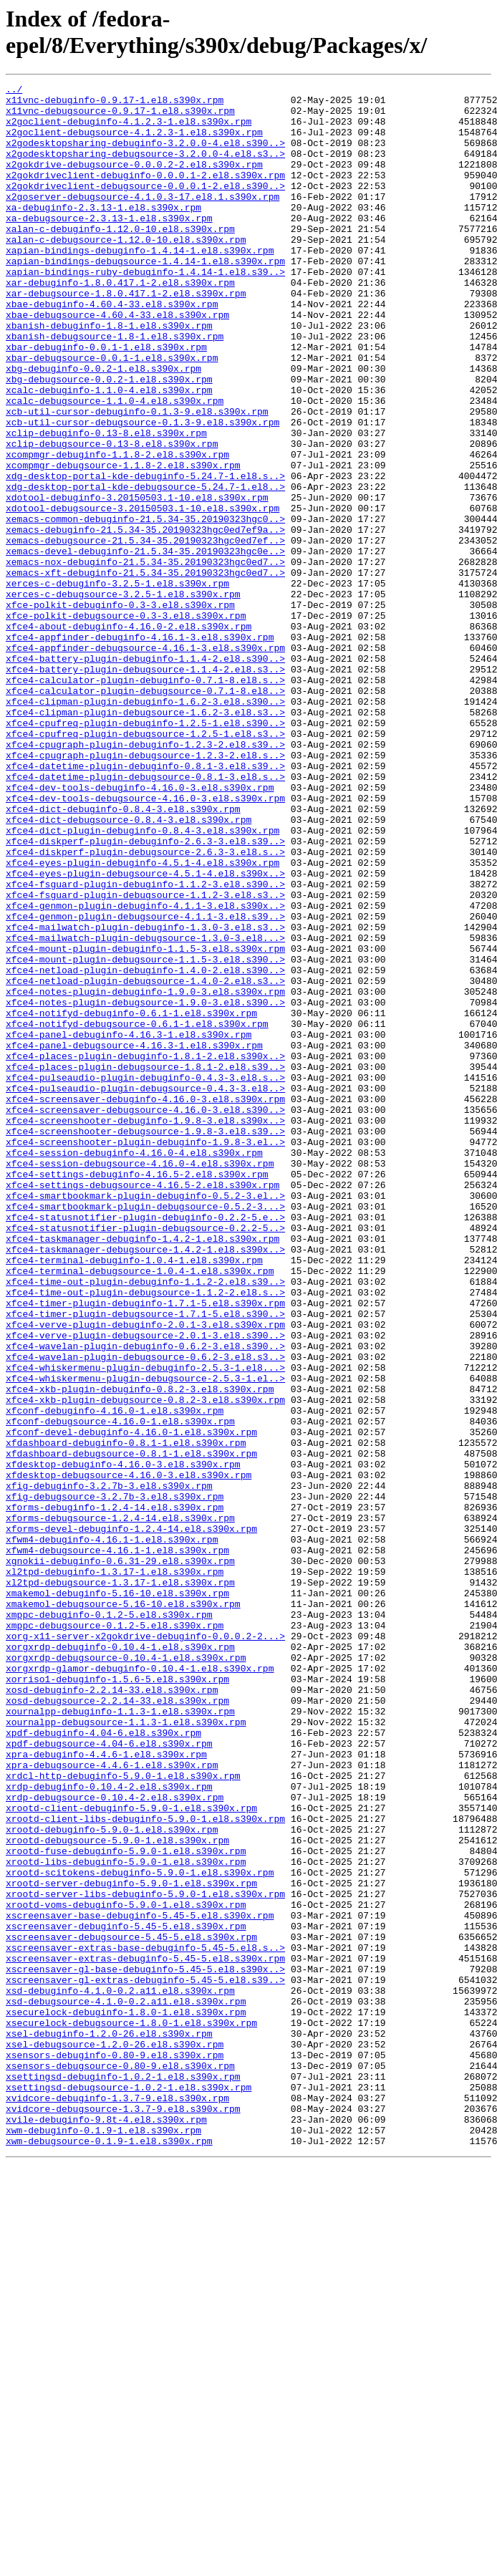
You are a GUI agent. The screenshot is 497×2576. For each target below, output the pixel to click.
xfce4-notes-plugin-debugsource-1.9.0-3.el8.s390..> (145, 1186)
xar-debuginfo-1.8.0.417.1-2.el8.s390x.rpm (120, 323)
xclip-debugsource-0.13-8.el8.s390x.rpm (112, 516)
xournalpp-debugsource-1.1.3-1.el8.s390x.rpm (126, 2050)
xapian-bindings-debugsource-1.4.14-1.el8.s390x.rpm (145, 297)
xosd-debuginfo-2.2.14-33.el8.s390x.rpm (112, 2011)
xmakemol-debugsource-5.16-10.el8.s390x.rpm (123, 1908)
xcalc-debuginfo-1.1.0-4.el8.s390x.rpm (109, 451)
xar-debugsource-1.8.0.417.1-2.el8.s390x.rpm (126, 335)
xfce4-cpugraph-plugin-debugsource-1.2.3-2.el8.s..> (145, 890)
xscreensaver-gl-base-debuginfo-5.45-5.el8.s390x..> (145, 2346)
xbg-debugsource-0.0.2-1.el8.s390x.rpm (109, 439)
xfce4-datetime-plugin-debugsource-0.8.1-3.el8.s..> (145, 916)
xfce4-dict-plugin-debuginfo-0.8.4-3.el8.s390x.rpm (142, 980)
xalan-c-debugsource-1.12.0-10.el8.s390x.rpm (126, 271)
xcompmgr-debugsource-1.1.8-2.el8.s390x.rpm (123, 542)
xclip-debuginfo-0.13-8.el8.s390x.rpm (106, 503)
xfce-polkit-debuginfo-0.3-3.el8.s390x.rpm (120, 709)
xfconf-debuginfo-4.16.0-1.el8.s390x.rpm (114, 1676)
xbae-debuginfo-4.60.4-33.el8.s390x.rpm (112, 348)
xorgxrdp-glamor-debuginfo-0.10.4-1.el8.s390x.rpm (140, 1985)
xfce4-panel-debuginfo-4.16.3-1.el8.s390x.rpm (128, 1225)
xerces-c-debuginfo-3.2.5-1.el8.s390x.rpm (117, 683)
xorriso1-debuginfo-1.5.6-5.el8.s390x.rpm (117, 1998)
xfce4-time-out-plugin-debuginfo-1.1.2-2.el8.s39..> (145, 1521)
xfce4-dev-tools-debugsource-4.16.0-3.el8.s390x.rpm (145, 941)
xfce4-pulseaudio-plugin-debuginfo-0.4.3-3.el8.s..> (145, 1276)
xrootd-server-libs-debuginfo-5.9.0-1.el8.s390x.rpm (145, 2256)
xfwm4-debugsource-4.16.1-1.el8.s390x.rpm (117, 1844)
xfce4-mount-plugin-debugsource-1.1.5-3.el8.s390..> (145, 1135)
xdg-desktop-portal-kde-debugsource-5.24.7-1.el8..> (145, 567)
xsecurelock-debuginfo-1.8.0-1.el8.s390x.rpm (126, 2398)
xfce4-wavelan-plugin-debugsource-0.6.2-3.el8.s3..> (145, 1612)
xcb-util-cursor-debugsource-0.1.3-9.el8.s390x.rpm (142, 490)
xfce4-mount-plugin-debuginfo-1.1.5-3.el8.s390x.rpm (145, 1122)
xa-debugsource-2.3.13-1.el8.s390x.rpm (109, 245)
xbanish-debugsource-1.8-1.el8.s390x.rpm (114, 387)
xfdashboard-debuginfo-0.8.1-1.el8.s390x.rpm (126, 1715)
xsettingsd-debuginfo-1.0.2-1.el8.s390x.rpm (123, 2475)
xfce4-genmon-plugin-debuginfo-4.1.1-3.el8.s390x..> (145, 1070)
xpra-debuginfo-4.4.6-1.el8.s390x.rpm (106, 2089)
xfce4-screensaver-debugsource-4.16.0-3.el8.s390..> (145, 1315)
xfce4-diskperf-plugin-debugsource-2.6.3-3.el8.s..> (145, 1006)
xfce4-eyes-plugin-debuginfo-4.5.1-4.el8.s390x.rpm (142, 1019)
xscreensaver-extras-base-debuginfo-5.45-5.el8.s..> (145, 2321)
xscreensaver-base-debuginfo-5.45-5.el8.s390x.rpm (140, 2282)
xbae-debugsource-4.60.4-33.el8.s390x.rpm (117, 361)
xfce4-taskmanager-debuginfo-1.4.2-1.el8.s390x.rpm (142, 1470)
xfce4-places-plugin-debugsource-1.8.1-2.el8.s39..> (145, 1264)
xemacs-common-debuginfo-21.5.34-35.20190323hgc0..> (145, 606)
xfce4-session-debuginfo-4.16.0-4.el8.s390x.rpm (134, 1367)
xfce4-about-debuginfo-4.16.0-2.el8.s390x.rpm (128, 735)
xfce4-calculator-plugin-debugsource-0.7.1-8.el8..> (145, 812)
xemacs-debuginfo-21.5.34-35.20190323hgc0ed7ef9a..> (145, 619)
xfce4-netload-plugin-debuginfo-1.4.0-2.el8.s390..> (145, 1148)
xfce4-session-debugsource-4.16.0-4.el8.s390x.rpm (140, 1380)
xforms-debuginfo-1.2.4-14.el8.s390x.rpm (114, 1792)
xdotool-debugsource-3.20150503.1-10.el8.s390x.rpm (142, 593)
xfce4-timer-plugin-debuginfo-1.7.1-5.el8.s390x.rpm (145, 1547)
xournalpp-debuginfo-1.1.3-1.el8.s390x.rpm (120, 2037)
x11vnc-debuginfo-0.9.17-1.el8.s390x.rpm (114, 103)
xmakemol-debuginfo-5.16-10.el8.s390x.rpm (117, 1895)
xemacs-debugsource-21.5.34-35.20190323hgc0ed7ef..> (145, 632)
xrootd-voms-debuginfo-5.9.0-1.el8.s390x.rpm (126, 2269)
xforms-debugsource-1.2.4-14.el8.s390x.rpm (120, 1805)
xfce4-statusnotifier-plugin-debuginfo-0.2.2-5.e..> (145, 1444)
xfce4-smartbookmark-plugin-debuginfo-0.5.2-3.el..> (145, 1418)
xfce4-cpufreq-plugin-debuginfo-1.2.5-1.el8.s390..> (145, 851)
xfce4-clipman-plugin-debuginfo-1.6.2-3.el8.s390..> (145, 825)
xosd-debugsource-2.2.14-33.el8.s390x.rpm (117, 2024)
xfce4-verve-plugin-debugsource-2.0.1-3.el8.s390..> (145, 1586)
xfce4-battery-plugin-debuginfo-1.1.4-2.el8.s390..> (145, 774)
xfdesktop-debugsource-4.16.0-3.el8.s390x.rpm (128, 1753)
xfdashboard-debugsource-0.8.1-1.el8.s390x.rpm (131, 1728)
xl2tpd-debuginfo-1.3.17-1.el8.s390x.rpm (114, 1869)
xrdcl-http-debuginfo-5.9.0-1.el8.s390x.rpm (123, 2114)
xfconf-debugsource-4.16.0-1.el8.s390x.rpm (120, 1689)
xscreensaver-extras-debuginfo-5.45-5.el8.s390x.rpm (145, 2333)
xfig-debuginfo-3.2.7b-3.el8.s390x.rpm (109, 1766)
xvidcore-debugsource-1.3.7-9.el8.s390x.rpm (123, 2514)
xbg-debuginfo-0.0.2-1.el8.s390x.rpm (103, 426)
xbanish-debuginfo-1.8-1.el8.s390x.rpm (109, 374)
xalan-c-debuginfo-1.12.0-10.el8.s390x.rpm (120, 258)
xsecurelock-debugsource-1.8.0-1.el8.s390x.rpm (131, 2411)
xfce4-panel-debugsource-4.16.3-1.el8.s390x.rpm (134, 1238)
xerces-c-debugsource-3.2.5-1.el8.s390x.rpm (123, 696)
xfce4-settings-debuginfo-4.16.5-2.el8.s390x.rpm (137, 1392)
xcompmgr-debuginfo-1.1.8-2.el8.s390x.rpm (117, 529)
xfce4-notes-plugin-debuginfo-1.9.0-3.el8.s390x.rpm (145, 1173)
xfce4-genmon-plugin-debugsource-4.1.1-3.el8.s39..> (145, 1083)
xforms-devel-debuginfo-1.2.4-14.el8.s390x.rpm (131, 1818)
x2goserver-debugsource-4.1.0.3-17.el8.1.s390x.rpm (142, 219)
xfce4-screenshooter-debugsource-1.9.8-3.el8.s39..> (145, 1341)
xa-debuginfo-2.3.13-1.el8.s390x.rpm (103, 232)
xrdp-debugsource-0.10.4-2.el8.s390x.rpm (114, 2140)
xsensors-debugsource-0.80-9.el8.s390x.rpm (120, 2462)
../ (14, 91)
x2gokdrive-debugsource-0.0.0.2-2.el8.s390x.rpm (134, 181)
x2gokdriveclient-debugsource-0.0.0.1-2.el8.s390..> (145, 207)
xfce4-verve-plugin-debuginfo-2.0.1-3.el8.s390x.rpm (145, 1573)
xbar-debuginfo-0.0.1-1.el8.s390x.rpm (106, 400)
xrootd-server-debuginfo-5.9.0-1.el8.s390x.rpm (131, 2243)
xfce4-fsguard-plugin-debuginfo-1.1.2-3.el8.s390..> (145, 1044)
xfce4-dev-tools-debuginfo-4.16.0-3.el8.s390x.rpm (140, 928)
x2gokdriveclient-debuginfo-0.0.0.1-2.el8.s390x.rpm (145, 194)
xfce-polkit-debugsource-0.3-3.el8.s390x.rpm (126, 722)
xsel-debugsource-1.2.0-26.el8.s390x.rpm (114, 2437)
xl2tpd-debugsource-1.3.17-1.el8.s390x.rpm (120, 1882)
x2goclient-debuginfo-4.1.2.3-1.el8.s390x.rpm (128, 129)
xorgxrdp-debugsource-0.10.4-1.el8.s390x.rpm (126, 1973)
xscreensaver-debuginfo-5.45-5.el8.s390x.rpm (126, 2295)
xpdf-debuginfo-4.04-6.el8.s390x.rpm (103, 2063)
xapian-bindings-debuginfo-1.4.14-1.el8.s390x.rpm (140, 284)
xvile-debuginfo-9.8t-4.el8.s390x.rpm (106, 2527)
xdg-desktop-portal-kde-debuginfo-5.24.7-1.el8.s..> (145, 555)
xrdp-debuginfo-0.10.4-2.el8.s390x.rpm (109, 2127)
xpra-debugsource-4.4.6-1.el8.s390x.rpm (112, 2101)
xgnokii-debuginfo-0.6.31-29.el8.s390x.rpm (120, 1857)
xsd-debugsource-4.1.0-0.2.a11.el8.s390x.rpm (126, 2385)
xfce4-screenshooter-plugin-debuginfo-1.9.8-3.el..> (145, 1354)
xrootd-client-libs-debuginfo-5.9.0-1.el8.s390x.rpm (145, 2166)
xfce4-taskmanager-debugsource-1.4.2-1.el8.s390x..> (145, 1483)
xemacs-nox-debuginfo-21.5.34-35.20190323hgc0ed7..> (145, 658)
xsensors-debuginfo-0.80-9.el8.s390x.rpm (114, 2450)
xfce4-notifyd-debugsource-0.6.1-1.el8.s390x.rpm (137, 1212)
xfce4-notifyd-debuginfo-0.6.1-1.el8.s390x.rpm (131, 1199)
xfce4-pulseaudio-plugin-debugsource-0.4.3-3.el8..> (145, 1289)
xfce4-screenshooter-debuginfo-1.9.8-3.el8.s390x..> (145, 1328)
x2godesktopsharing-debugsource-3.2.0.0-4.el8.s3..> (145, 168)
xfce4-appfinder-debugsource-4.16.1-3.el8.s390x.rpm (145, 761)
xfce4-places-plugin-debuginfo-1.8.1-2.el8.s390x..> (145, 1251)
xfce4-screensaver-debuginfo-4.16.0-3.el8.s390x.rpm (145, 1302)
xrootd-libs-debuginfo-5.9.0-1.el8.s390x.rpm (126, 2217)
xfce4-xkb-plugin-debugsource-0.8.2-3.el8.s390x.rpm (145, 1663)
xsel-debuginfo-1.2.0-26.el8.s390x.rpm (109, 2424)
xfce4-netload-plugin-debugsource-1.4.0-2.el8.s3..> (145, 1160)
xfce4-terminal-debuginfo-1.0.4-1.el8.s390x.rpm (134, 1496)
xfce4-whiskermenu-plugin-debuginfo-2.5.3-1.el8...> (145, 1625)
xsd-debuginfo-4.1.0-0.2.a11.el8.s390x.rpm (120, 2372)
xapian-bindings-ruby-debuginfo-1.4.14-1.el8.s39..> (145, 310)
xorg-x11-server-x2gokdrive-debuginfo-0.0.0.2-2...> (145, 1947)
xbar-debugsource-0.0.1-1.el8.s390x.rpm (112, 413)
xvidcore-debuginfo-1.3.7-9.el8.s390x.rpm (117, 2501)
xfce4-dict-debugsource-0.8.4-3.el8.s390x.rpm (128, 967)
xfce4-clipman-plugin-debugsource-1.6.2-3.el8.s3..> (145, 838)
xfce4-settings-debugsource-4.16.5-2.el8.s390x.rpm (142, 1405)
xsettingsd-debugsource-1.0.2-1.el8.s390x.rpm (128, 2488)
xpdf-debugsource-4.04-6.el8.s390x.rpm (109, 2076)
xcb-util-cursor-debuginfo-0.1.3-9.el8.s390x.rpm (137, 477)
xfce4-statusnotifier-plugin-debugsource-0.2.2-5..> (145, 1457)
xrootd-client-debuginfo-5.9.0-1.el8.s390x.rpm (131, 2153)
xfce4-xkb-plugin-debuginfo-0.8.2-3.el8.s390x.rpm (140, 1650)
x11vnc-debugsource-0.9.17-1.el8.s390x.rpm (120, 116)
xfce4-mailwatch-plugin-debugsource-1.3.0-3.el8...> (145, 1109)
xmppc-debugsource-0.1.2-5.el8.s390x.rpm (114, 1934)
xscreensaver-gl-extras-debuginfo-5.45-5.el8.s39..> (145, 2359)
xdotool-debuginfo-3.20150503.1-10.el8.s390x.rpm (137, 580)
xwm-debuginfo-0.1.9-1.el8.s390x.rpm (103, 2540)
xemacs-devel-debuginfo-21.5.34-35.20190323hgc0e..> (145, 645)
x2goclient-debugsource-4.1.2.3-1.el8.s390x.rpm (134, 142)
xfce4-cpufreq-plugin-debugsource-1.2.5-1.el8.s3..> (145, 864)
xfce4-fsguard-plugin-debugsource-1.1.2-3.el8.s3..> (145, 1057)
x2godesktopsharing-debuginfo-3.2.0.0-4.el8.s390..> (145, 155)
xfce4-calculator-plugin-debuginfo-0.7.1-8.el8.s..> (145, 799)
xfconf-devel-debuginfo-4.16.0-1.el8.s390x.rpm (131, 1702)
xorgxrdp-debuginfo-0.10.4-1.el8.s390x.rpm (120, 1960)
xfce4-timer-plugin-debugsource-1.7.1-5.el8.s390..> (145, 1560)
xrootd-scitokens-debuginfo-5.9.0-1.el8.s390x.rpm (140, 2230)
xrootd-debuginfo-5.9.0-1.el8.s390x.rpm (112, 2179)
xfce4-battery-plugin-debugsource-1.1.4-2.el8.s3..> (145, 787)
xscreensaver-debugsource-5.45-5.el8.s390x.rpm (131, 2308)
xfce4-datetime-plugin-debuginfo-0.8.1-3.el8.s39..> (145, 903)
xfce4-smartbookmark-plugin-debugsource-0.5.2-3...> (145, 1431)
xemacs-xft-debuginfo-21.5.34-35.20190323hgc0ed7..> (145, 671)
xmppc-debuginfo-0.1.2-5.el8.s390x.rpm (109, 1921)
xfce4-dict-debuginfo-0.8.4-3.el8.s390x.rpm (123, 954)
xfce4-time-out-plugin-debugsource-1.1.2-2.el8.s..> (145, 1534)
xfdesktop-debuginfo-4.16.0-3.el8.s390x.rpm (123, 1741)
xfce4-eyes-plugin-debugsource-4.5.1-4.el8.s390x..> (145, 1032)
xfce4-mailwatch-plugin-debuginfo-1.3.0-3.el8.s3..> (145, 1096)
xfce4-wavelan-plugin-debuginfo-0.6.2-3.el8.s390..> (145, 1599)
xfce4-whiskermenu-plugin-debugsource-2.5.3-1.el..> (145, 1637)
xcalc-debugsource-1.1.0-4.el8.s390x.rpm (114, 464)
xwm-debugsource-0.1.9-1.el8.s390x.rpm (109, 2553)
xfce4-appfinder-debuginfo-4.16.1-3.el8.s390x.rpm (140, 748)
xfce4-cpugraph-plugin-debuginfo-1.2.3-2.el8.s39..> (145, 877)
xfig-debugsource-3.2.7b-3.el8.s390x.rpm (114, 1779)
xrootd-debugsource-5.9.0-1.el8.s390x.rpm (117, 2192)
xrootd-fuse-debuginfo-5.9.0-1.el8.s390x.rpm (126, 2205)
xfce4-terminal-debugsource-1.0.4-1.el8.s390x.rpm (140, 1508)
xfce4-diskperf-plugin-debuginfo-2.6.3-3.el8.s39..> (145, 993)
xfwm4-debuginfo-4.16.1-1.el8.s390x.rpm (112, 1831)
